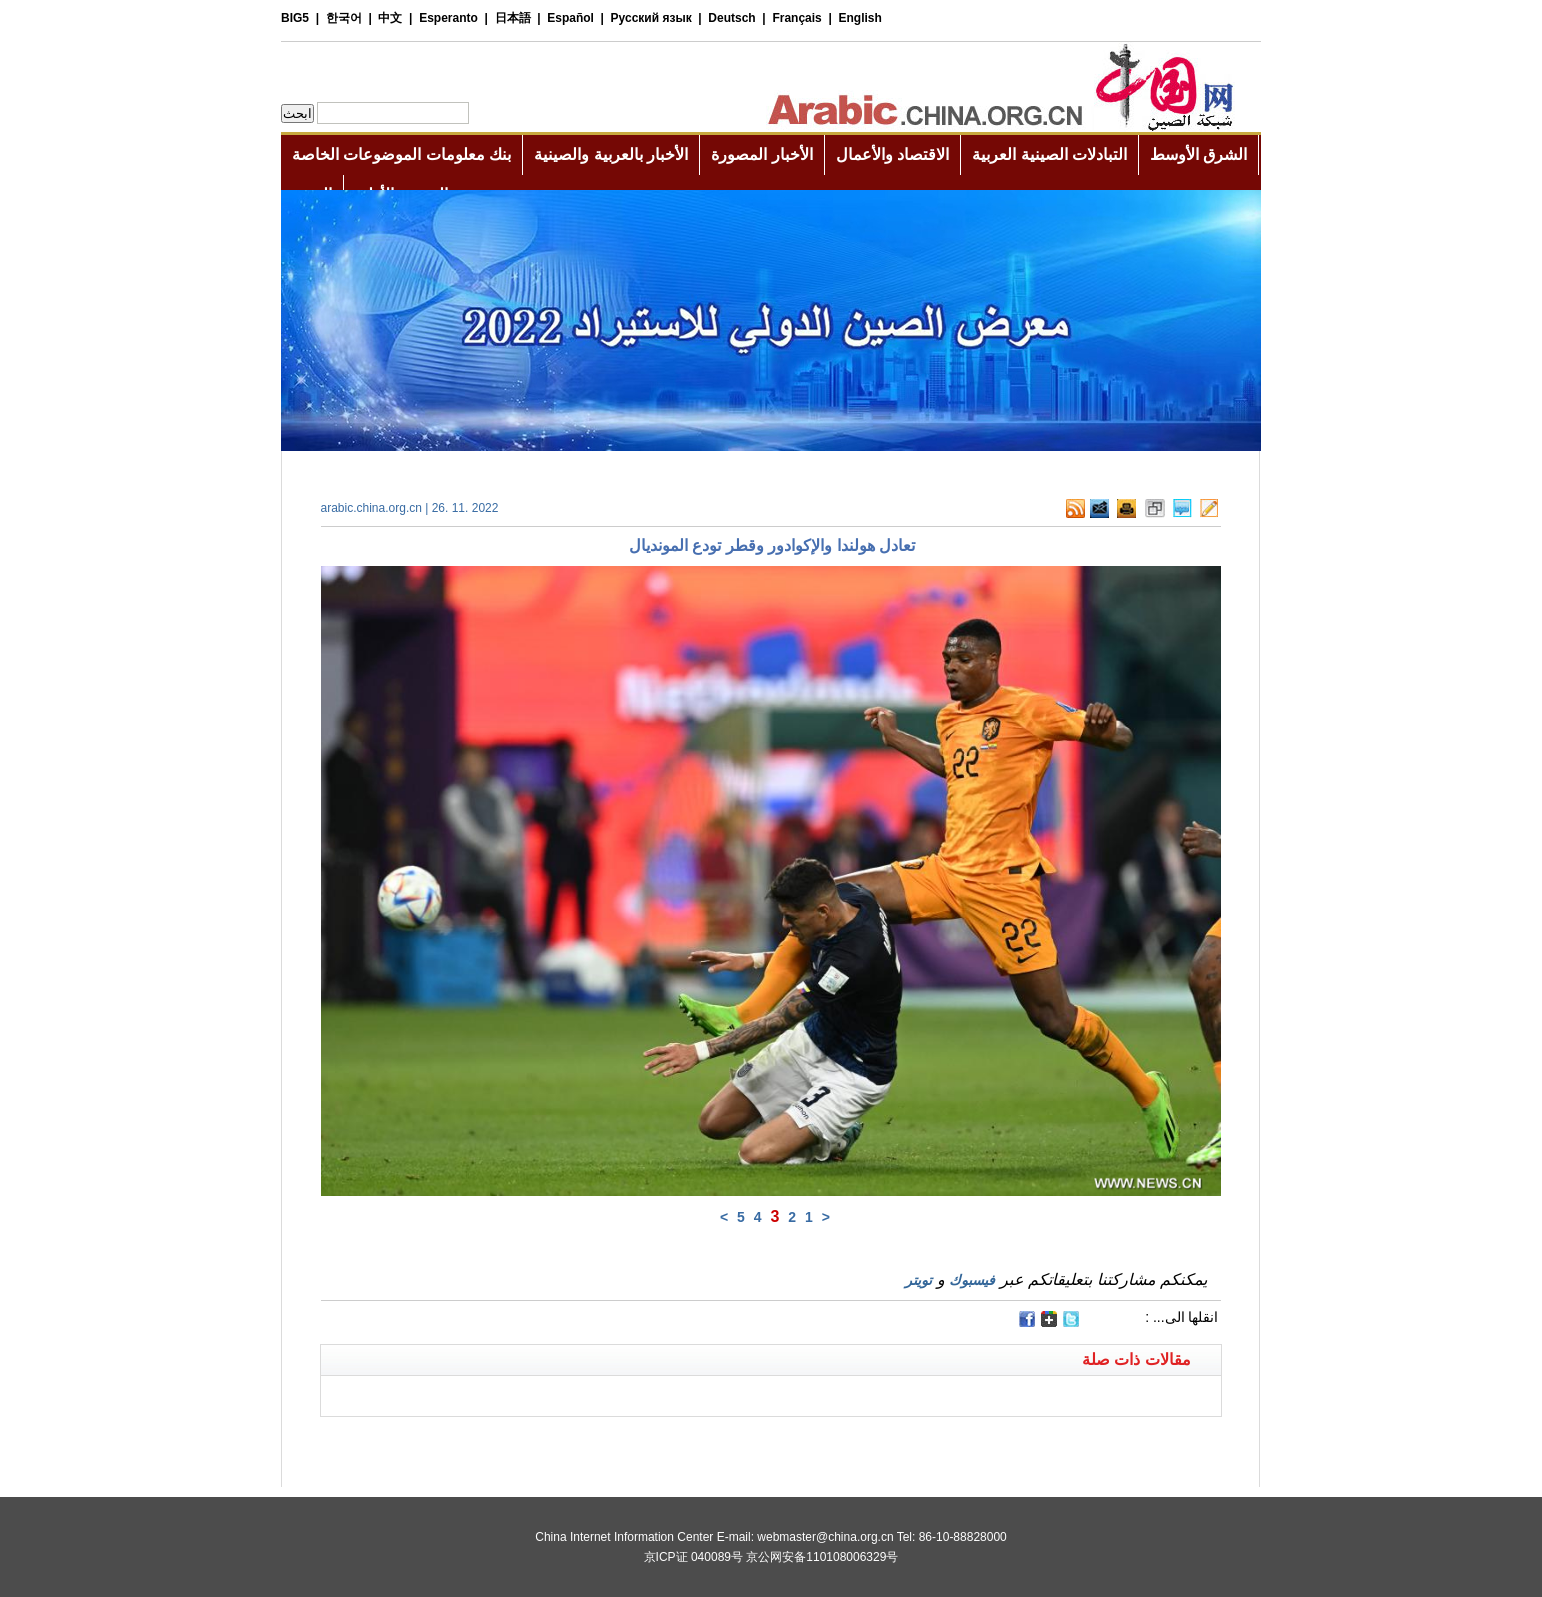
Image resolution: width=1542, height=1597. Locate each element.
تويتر (918, 1280)
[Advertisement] (546, 1442)
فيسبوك (972, 1280)
